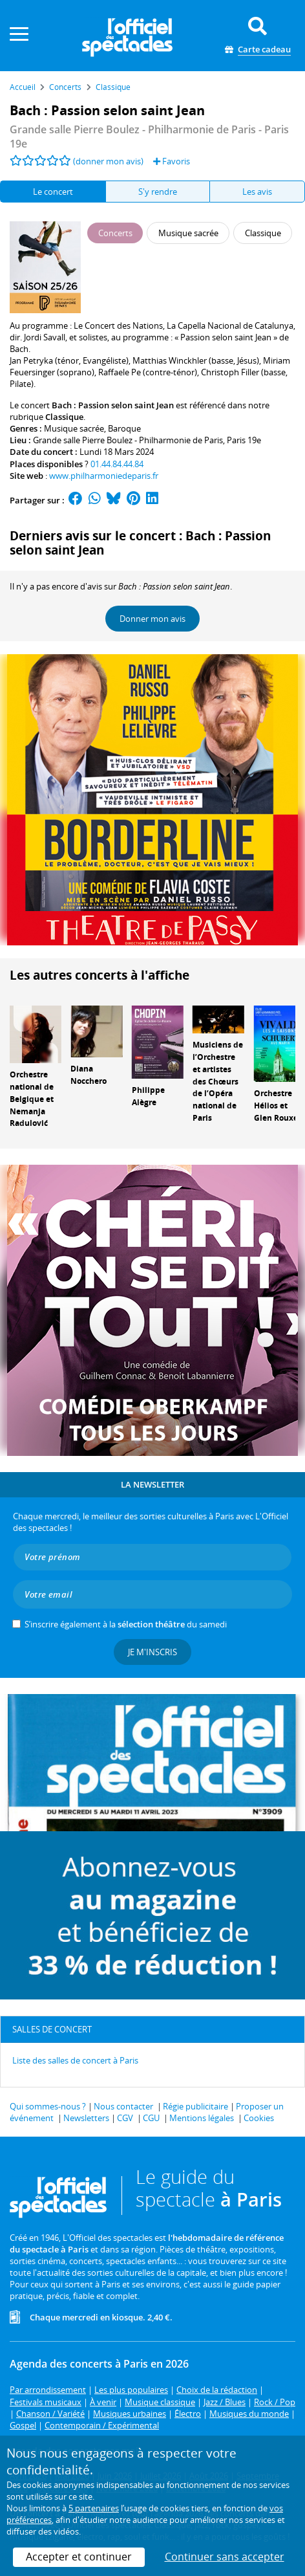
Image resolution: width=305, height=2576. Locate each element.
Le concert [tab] (53, 191)
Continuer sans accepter (224, 2556)
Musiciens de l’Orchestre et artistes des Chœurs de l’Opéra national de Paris (218, 1081)
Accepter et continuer (79, 2556)
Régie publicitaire (195, 2106)
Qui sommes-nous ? (48, 2106)
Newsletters (86, 2118)
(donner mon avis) (108, 161)
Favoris (171, 161)
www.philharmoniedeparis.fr (103, 475)
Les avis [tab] (257, 191)
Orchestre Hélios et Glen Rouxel (277, 1105)
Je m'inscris (152, 1652)
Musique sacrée (74, 428)
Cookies (259, 2118)
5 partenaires (93, 2508)
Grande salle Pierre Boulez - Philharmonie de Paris (128, 440)
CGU (151, 2118)
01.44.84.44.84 (116, 464)
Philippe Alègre (148, 1096)
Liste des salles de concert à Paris (75, 2060)
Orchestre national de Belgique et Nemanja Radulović (32, 1098)
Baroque (124, 428)
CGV (125, 2118)
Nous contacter (123, 2106)
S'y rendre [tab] (157, 191)
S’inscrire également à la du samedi (126, 1624)
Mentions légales (201, 2118)
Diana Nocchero (88, 1074)
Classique (64, 417)
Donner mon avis (152, 618)
